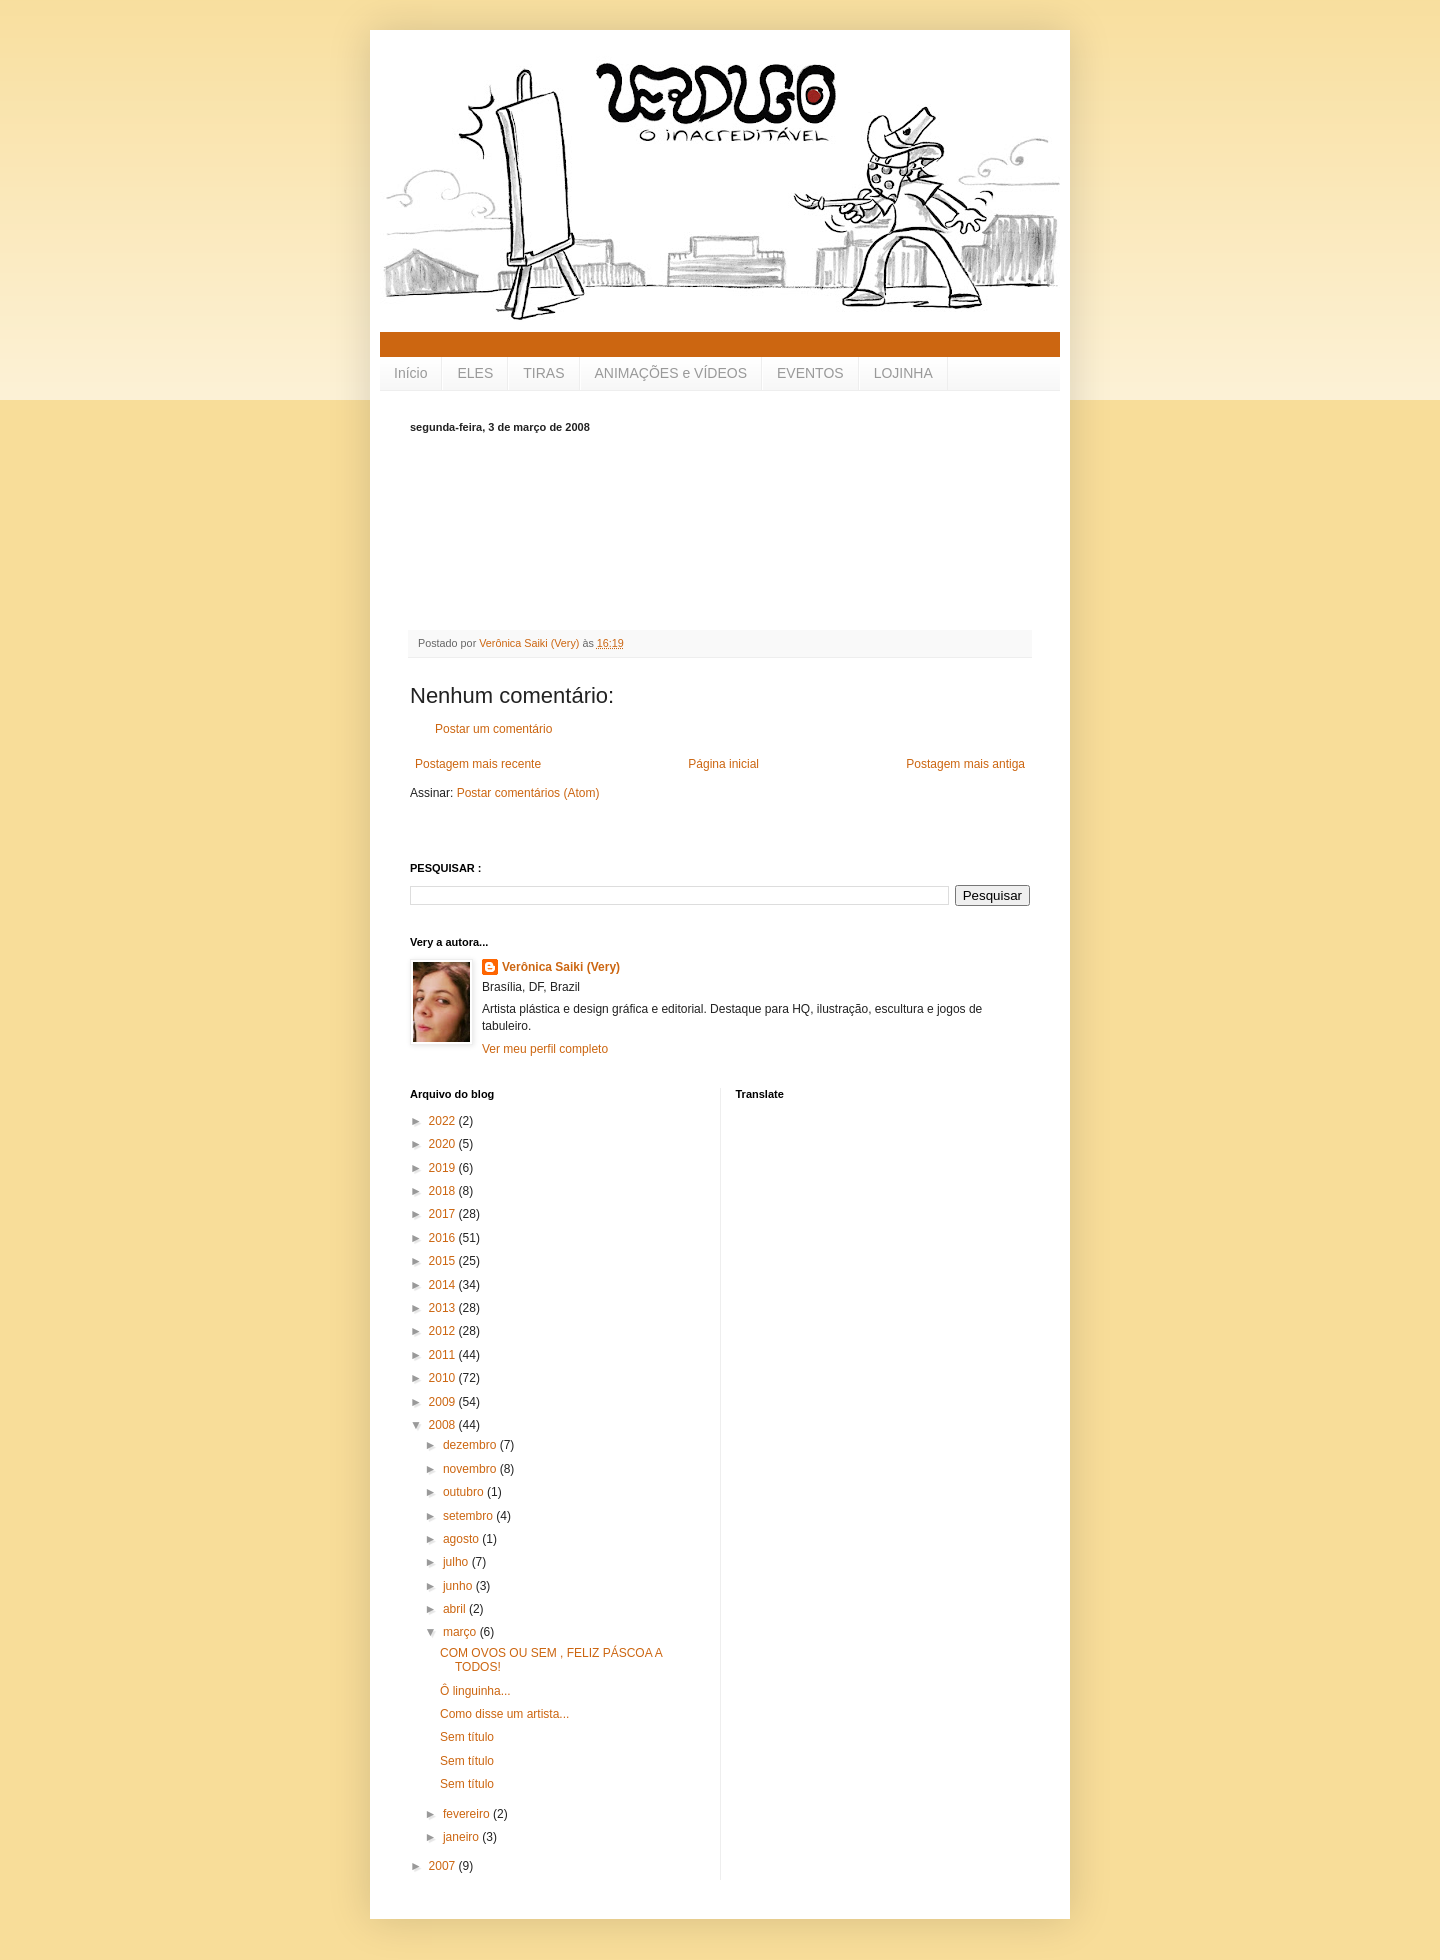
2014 (444, 1285)
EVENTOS (810, 373)
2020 (444, 1144)
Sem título (467, 1737)
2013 (444, 1308)
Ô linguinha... (475, 1691)
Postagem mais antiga (965, 764)
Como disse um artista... (504, 1714)
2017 (444, 1214)
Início (410, 373)
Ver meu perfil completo (545, 1049)
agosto (462, 1539)
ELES (475, 373)
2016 (444, 1238)
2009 (444, 1402)
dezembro (471, 1445)
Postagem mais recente (478, 764)
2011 (444, 1355)
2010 (444, 1378)
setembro (469, 1516)
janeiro (462, 1837)
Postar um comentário (493, 729)
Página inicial (723, 764)
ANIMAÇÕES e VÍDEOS (671, 373)
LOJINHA (903, 373)
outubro (465, 1492)
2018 (444, 1191)
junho (459, 1586)
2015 (444, 1261)
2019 (444, 1168)
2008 (444, 1425)
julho (457, 1562)
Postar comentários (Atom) (528, 793)
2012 (444, 1331)
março (461, 1632)
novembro (471, 1469)
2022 (444, 1121)
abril (456, 1609)
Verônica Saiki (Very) (561, 967)
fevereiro (468, 1814)
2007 (444, 1866)
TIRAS (543, 373)
